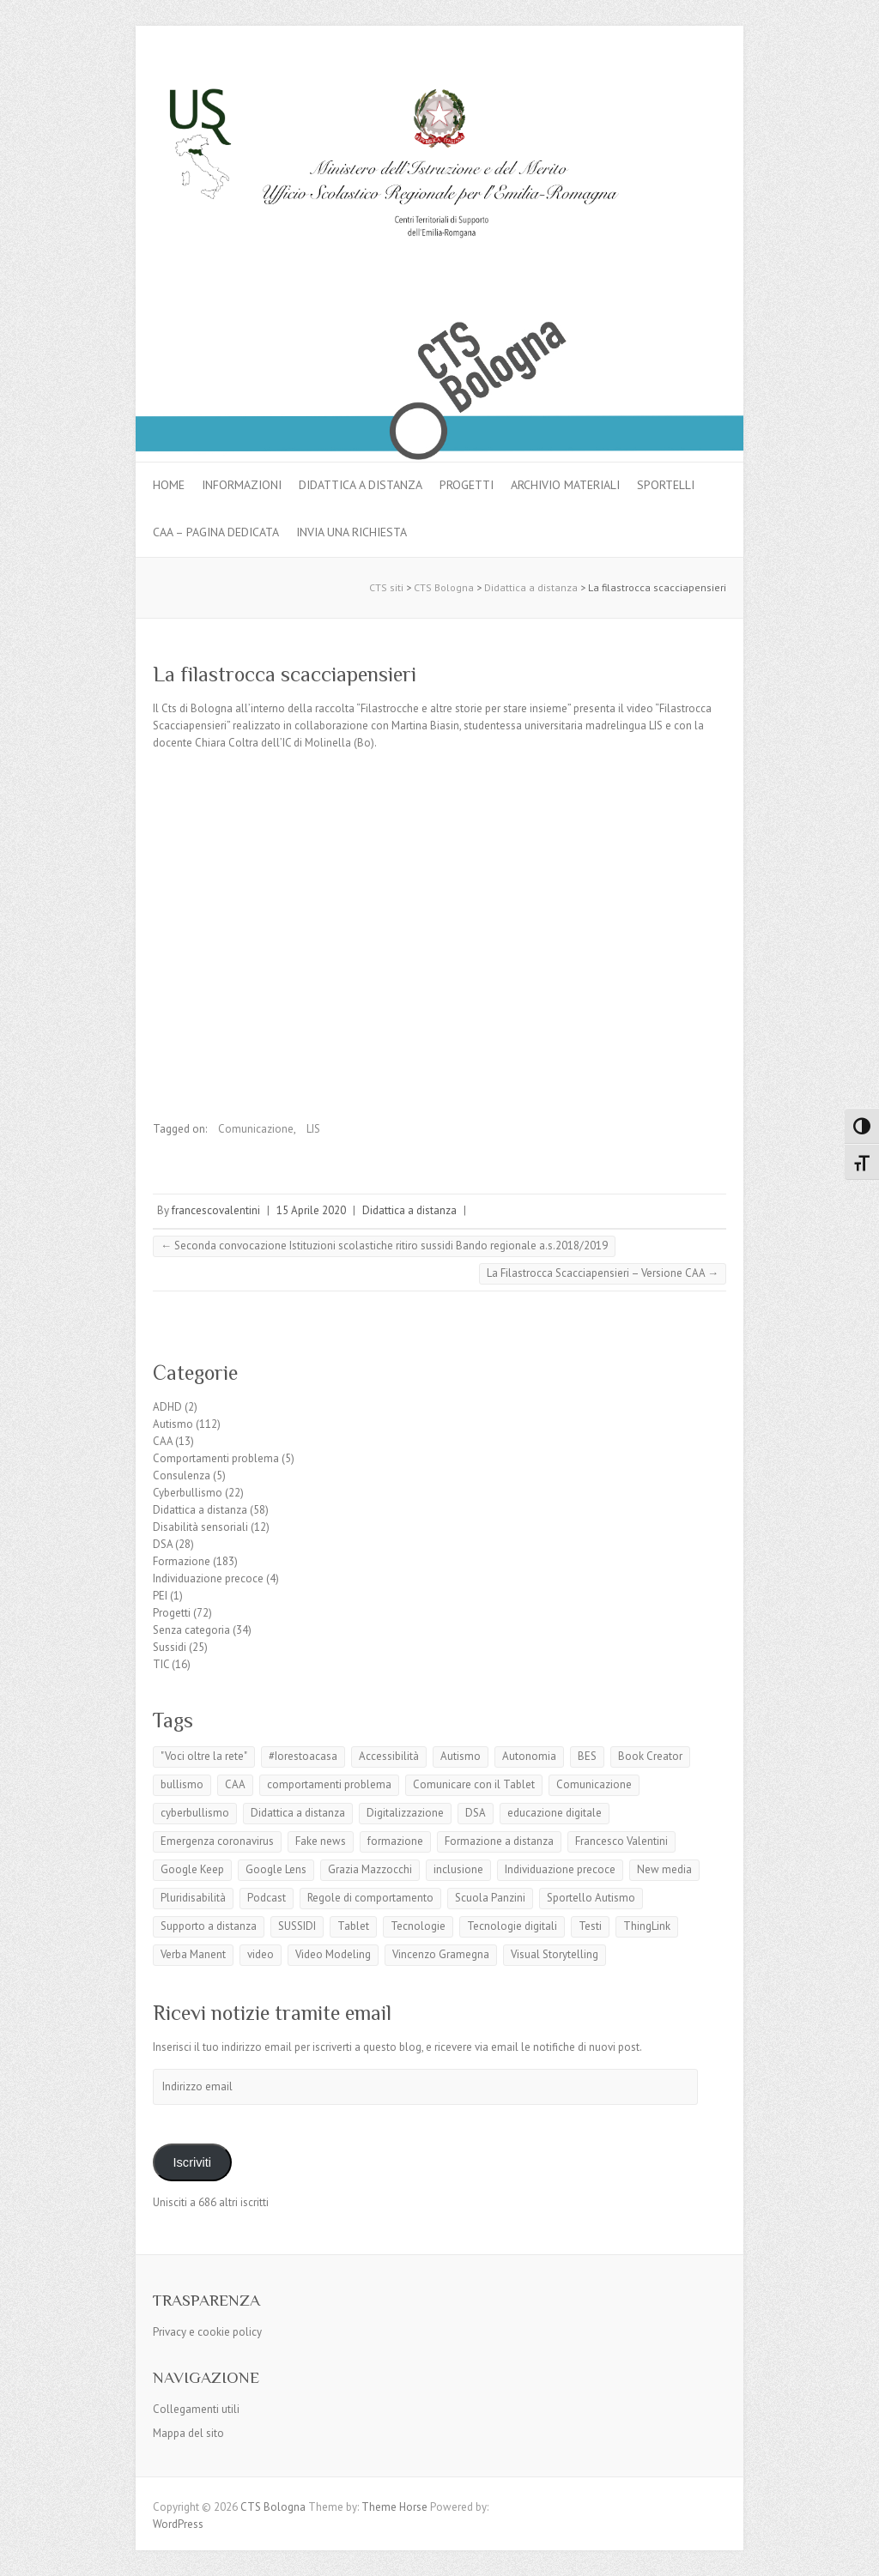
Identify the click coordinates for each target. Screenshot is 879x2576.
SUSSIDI (297, 1926)
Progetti (467, 485)
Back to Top (855, 2552)
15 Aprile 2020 (311, 1210)
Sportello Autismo (591, 1897)
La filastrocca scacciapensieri (284, 674)
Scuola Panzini (490, 1897)
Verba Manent (193, 1954)
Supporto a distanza (209, 1926)
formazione (395, 1841)
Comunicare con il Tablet (474, 1784)
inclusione (458, 1869)
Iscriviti (192, 2162)
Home (169, 485)
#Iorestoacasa (303, 1756)
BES (587, 1756)
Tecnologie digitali (512, 1926)
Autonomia (529, 1756)
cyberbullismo (195, 1812)
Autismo (173, 1424)
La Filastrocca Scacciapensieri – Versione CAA (602, 1273)
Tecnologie (418, 1926)
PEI (160, 1595)
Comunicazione (256, 1129)
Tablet (353, 1926)
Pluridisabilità (193, 1897)
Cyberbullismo (187, 1492)
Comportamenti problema (216, 1458)
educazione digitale (554, 1812)
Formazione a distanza (499, 1841)
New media (664, 1869)
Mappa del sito (188, 2433)
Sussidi (169, 1647)
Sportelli (665, 485)
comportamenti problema (329, 1784)
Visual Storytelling (554, 1954)
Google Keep (192, 1869)
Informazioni (242, 485)
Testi (590, 1926)
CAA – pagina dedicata (216, 532)
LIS (313, 1129)
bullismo (182, 1784)
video (260, 1954)
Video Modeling (333, 1954)
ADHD (167, 1407)
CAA (163, 1441)
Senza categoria (191, 1630)
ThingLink (646, 1926)
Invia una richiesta (351, 532)
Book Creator (650, 1756)
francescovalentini (216, 1210)
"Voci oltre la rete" (204, 1756)
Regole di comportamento (370, 1897)
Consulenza (181, 1475)
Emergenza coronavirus (217, 1841)
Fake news (320, 1841)
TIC (161, 1664)
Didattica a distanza (360, 485)
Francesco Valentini (621, 1841)
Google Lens (276, 1869)
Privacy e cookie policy (207, 2332)
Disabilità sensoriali (200, 1527)
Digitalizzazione (405, 1812)
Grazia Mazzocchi (370, 1869)
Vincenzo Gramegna (440, 1954)
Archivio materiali (565, 485)
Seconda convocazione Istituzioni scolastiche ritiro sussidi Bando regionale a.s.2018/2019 (384, 1245)
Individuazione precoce (208, 1578)
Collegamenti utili (196, 2409)
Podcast (266, 1897)
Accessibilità (389, 1756)
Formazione (181, 1561)
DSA (163, 1544)
